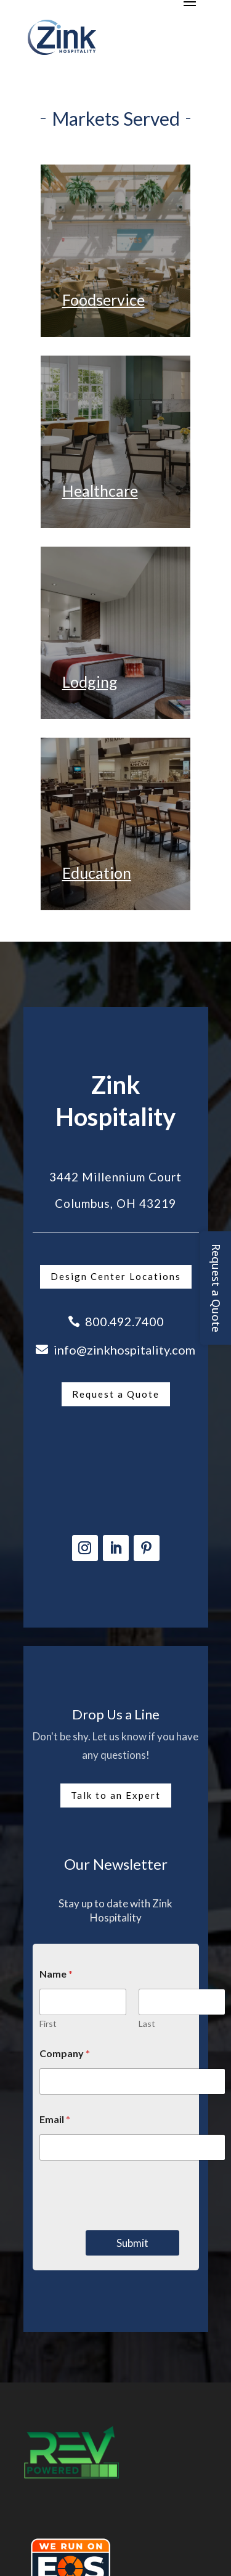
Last (147, 2023)
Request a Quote (116, 1394)
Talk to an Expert (116, 1795)
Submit (132, 2242)
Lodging (90, 681)
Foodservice (103, 299)
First (48, 2023)
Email (54, 2119)
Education (96, 872)
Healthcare (100, 490)
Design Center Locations (116, 1276)
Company (64, 2053)
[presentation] (132, 2222)
